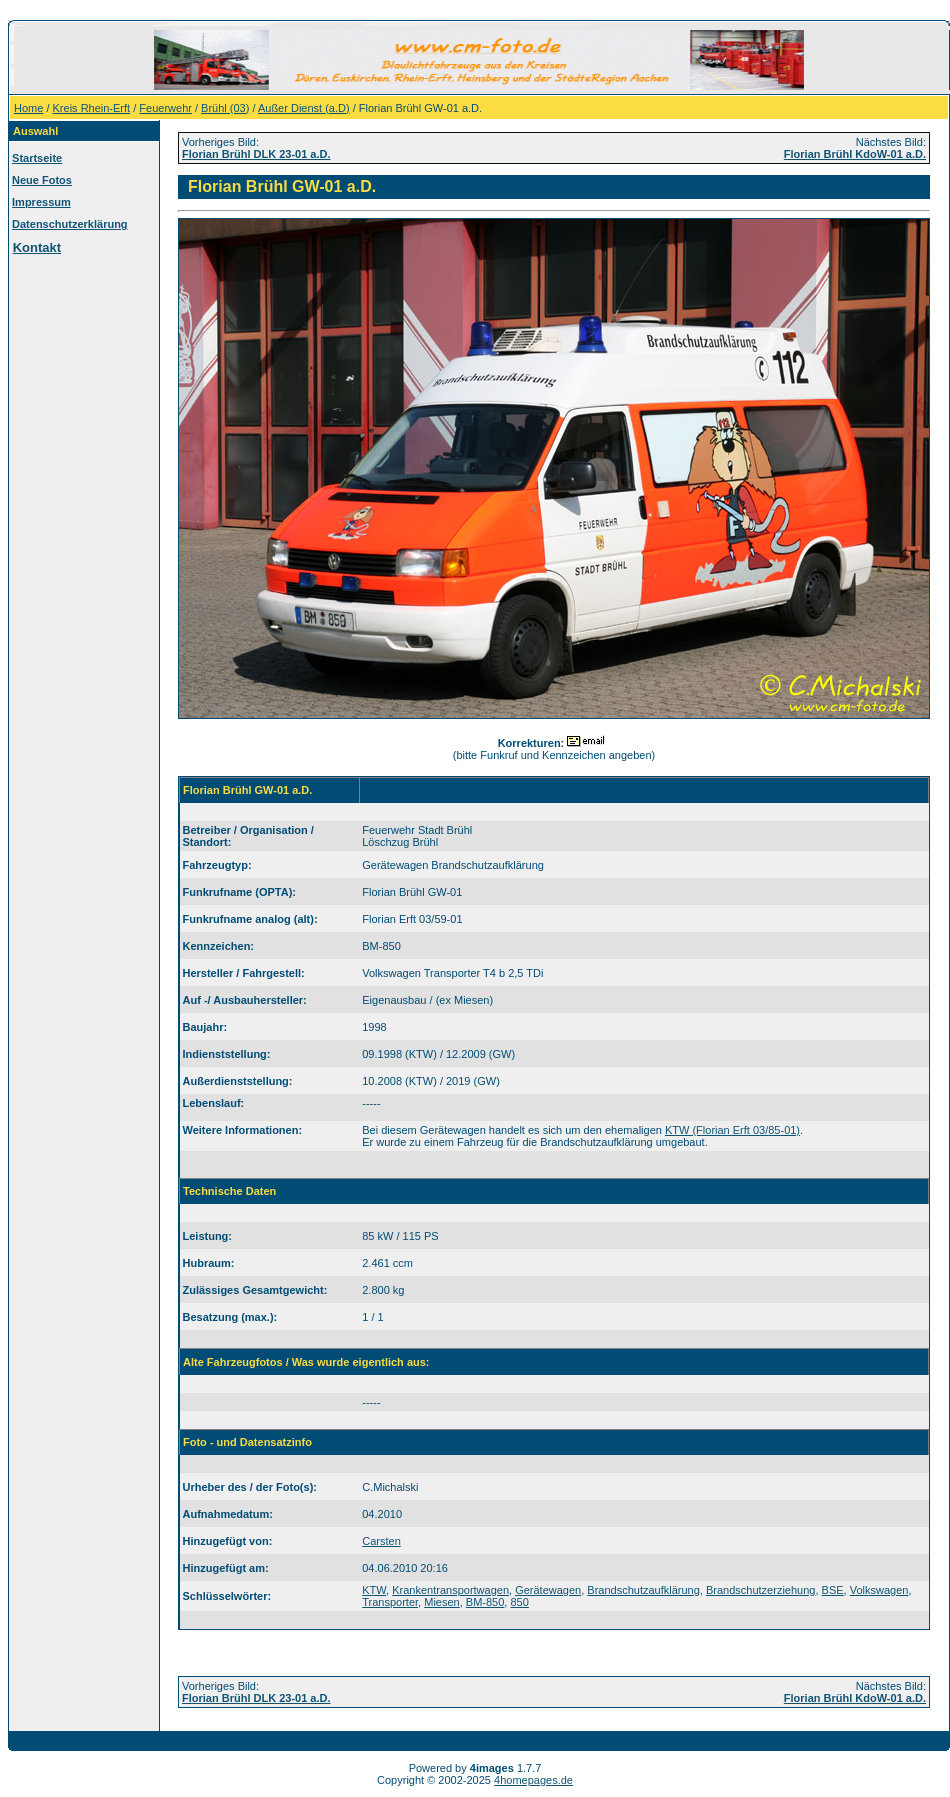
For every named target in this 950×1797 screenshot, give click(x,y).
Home (28, 108)
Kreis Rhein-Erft (92, 108)
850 (519, 1602)
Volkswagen (879, 1590)
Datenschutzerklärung (70, 224)
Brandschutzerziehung (760, 1590)
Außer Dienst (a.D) (304, 108)
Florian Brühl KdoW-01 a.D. (855, 154)
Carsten (381, 1541)
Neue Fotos (42, 180)
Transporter (390, 1602)
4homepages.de (533, 1780)
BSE (833, 1590)
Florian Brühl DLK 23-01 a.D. (256, 154)
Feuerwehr (165, 108)
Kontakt (37, 247)
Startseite (37, 158)
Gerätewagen (548, 1590)
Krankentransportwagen (450, 1590)
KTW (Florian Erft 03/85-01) (732, 1130)
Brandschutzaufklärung (643, 1590)
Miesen (441, 1602)
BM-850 (485, 1602)
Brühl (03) (225, 108)
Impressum (41, 202)
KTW (374, 1590)
